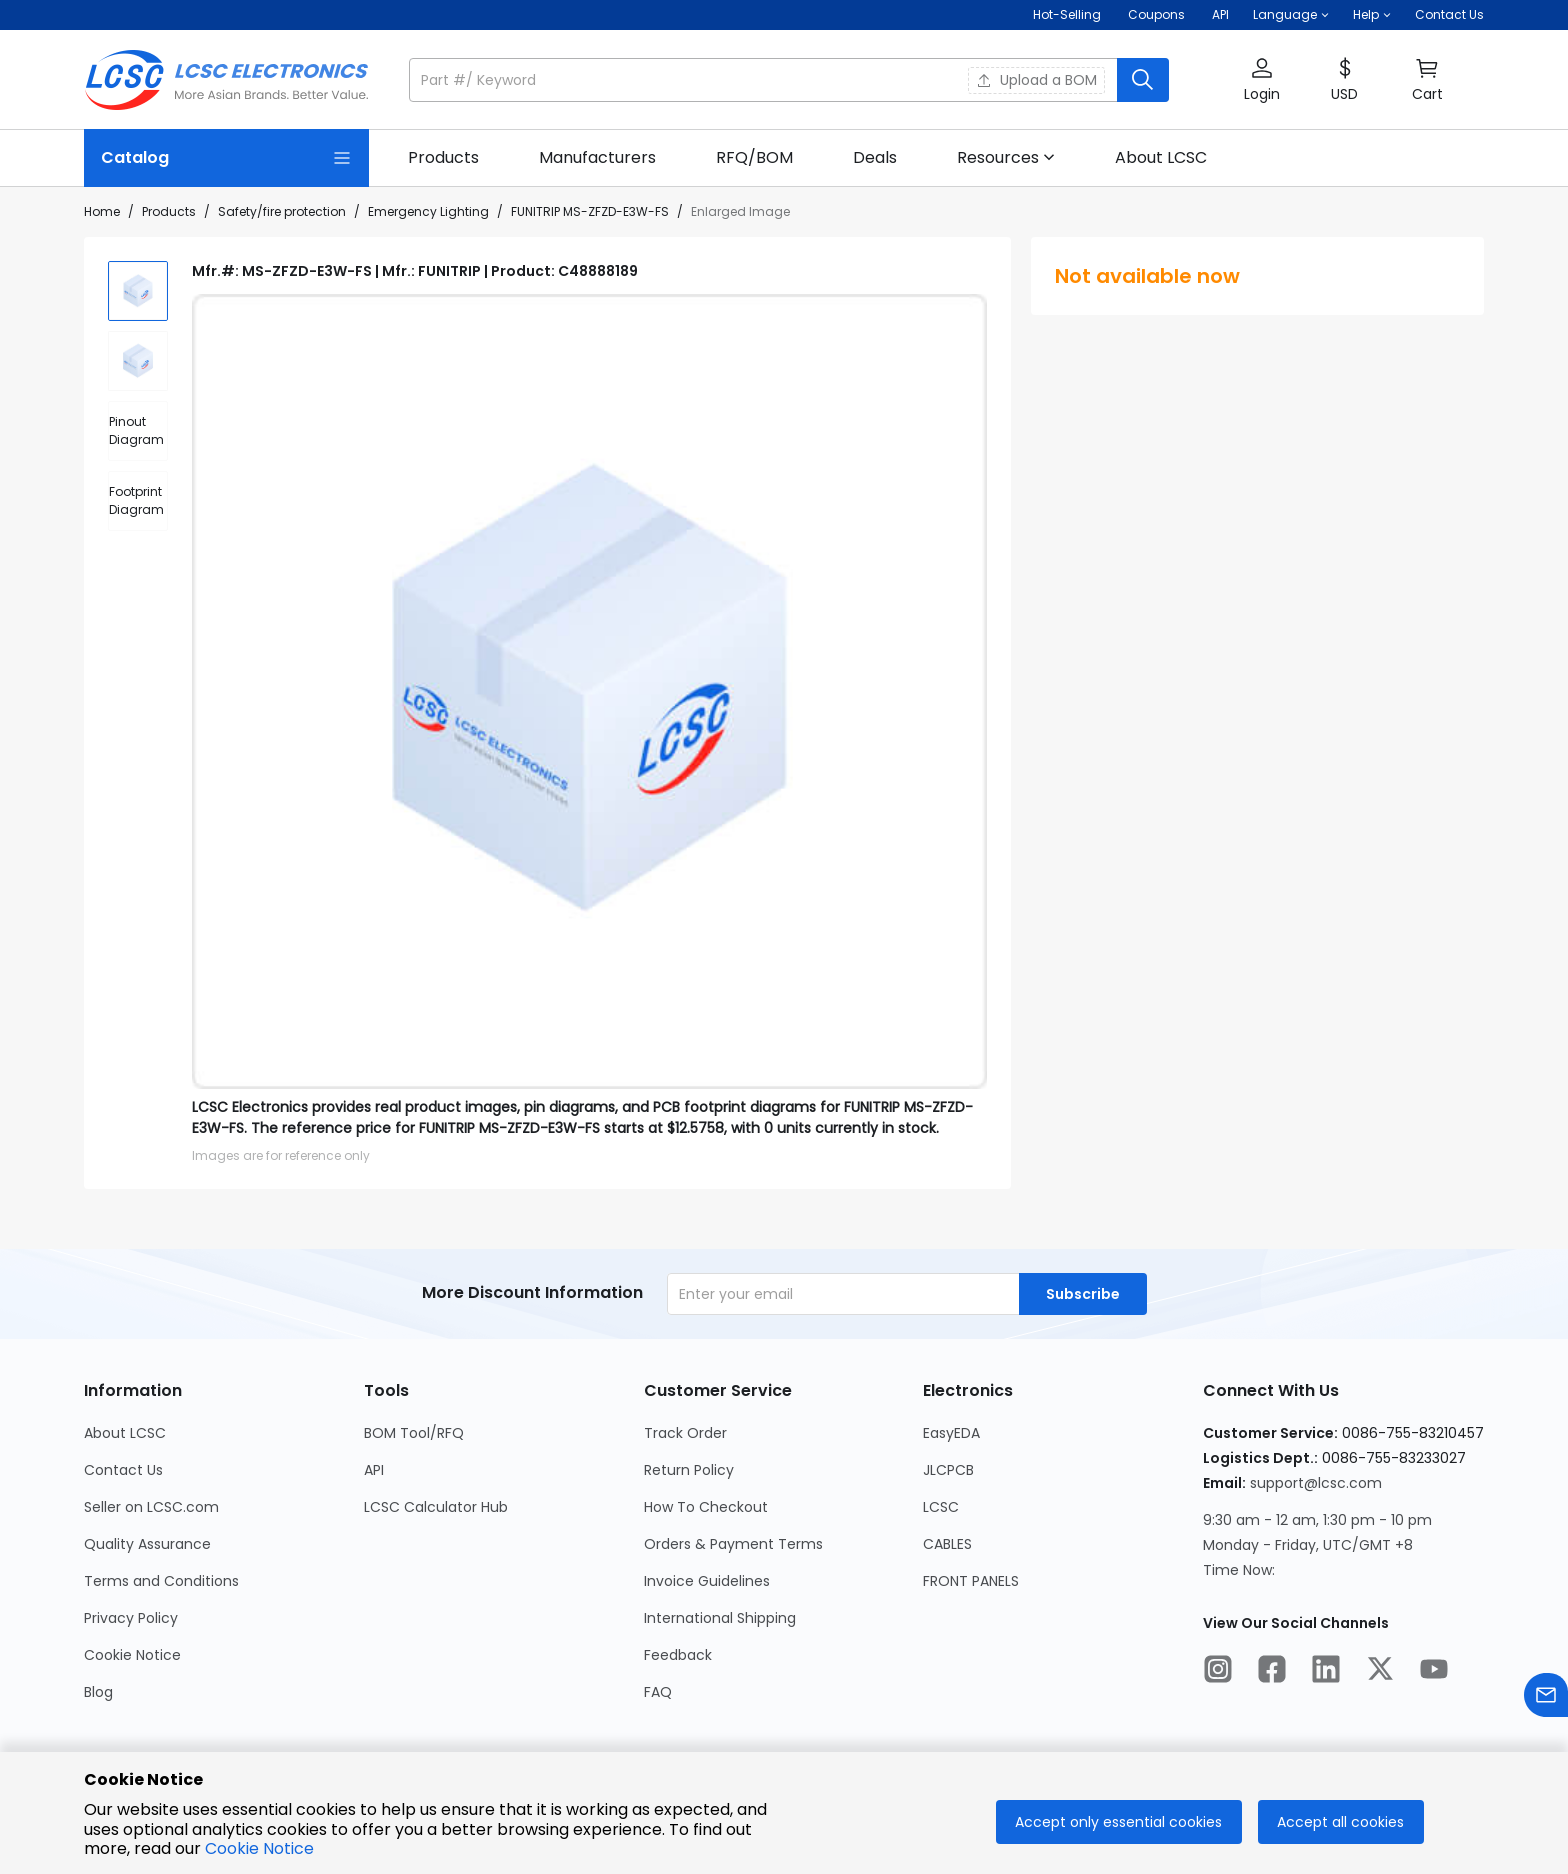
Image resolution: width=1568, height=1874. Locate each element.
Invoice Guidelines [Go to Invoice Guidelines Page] (707, 1581)
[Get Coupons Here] (1156, 15)
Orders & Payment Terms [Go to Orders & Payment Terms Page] (733, 1544)
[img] (138, 291)
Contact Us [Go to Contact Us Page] (123, 1470)
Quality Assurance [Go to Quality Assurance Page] (147, 1544)
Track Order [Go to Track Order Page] (685, 1433)
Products (169, 211)
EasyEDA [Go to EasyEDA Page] (951, 1433)
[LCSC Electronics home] (226, 80)
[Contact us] (1546, 1698)
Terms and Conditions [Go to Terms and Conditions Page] (161, 1581)
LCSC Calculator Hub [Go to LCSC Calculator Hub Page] (436, 1507)
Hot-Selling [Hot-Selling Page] (1068, 14)
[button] (1291, 15)
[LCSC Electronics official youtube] (1434, 1672)
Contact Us (1449, 14)
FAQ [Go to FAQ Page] (658, 1692)
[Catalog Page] (226, 158)
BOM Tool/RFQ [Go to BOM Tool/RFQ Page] (414, 1433)
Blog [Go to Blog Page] (98, 1692)
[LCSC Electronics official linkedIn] (1326, 1672)
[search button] (1143, 80)
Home (102, 211)
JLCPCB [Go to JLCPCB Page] (948, 1470)
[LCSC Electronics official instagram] (1218, 1672)
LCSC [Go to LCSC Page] (941, 1507)
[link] (443, 158)
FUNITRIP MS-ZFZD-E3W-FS (590, 211)
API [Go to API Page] (374, 1470)
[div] (138, 431)
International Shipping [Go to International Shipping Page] (720, 1618)
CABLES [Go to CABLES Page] (947, 1544)
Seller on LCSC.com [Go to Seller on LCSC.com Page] (151, 1507)
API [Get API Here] (1220, 14)
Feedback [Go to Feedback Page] (678, 1655)
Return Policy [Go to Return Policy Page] (689, 1470)
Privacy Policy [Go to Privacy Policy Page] (131, 1618)
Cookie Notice (259, 1848)
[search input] (765, 80)
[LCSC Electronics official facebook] (1272, 1672)
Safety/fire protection (282, 211)
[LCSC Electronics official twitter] (1380, 1672)
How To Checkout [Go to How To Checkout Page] (706, 1507)
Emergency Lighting (428, 211)
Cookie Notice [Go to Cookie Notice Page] (132, 1655)
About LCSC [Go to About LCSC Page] (125, 1433)
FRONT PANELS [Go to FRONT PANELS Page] (971, 1581)
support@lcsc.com (1316, 1483)
